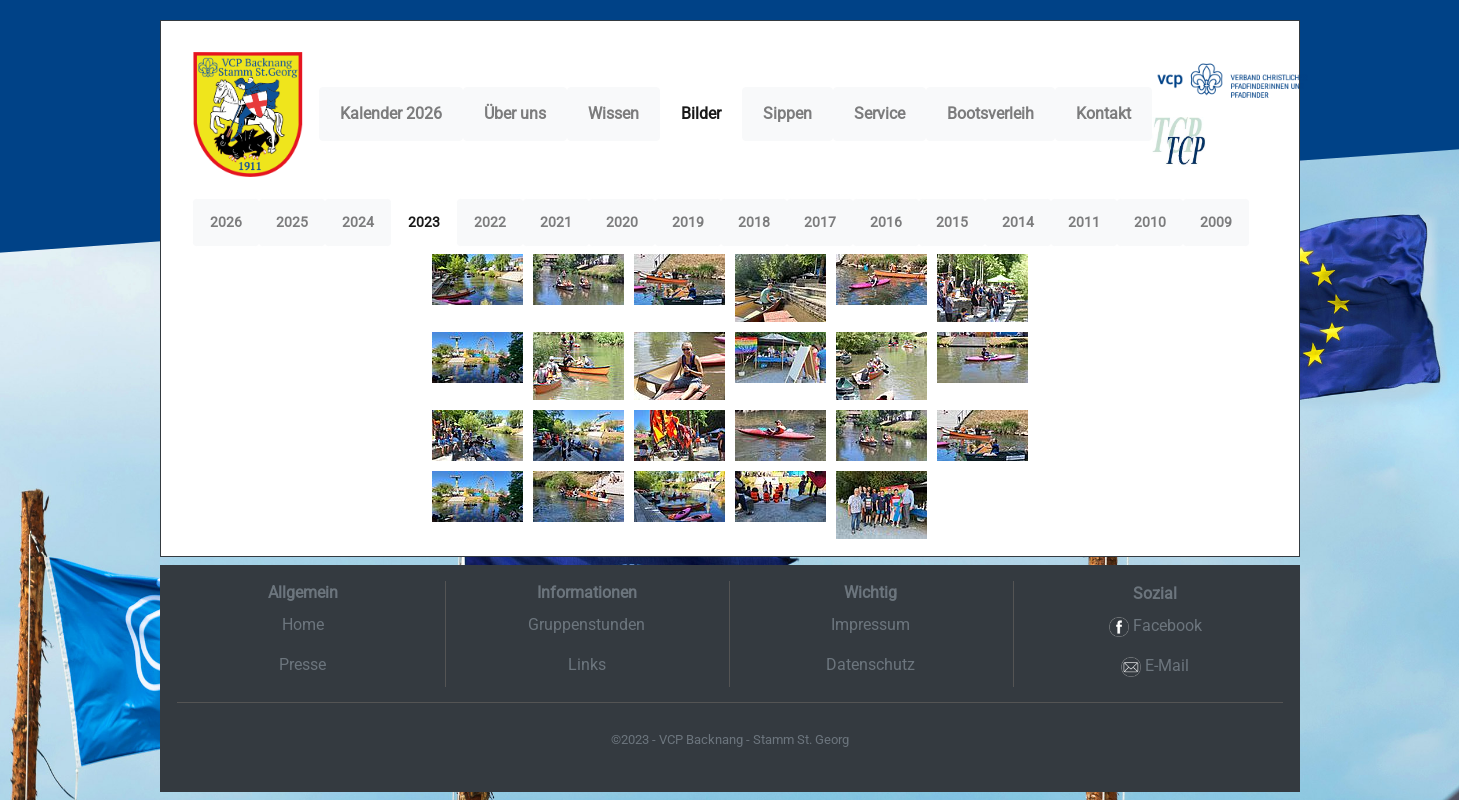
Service (879, 113)
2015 (952, 222)
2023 (424, 222)
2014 (1018, 222)
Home (303, 624)
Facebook (1155, 626)
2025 (292, 222)
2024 (358, 222)
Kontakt (1103, 113)
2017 (820, 222)
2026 (226, 222)
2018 (754, 222)
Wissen (613, 113)
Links (587, 664)
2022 (490, 222)
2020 (622, 222)
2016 (886, 222)
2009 (1216, 222)
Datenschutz (870, 664)
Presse (302, 664)
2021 (556, 222)
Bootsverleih (990, 113)
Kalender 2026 (391, 113)
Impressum (870, 624)
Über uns (515, 113)
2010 (1150, 222)
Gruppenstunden (586, 624)
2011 (1084, 222)
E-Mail (1155, 666)
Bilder (701, 113)
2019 (688, 222)
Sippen (787, 113)
